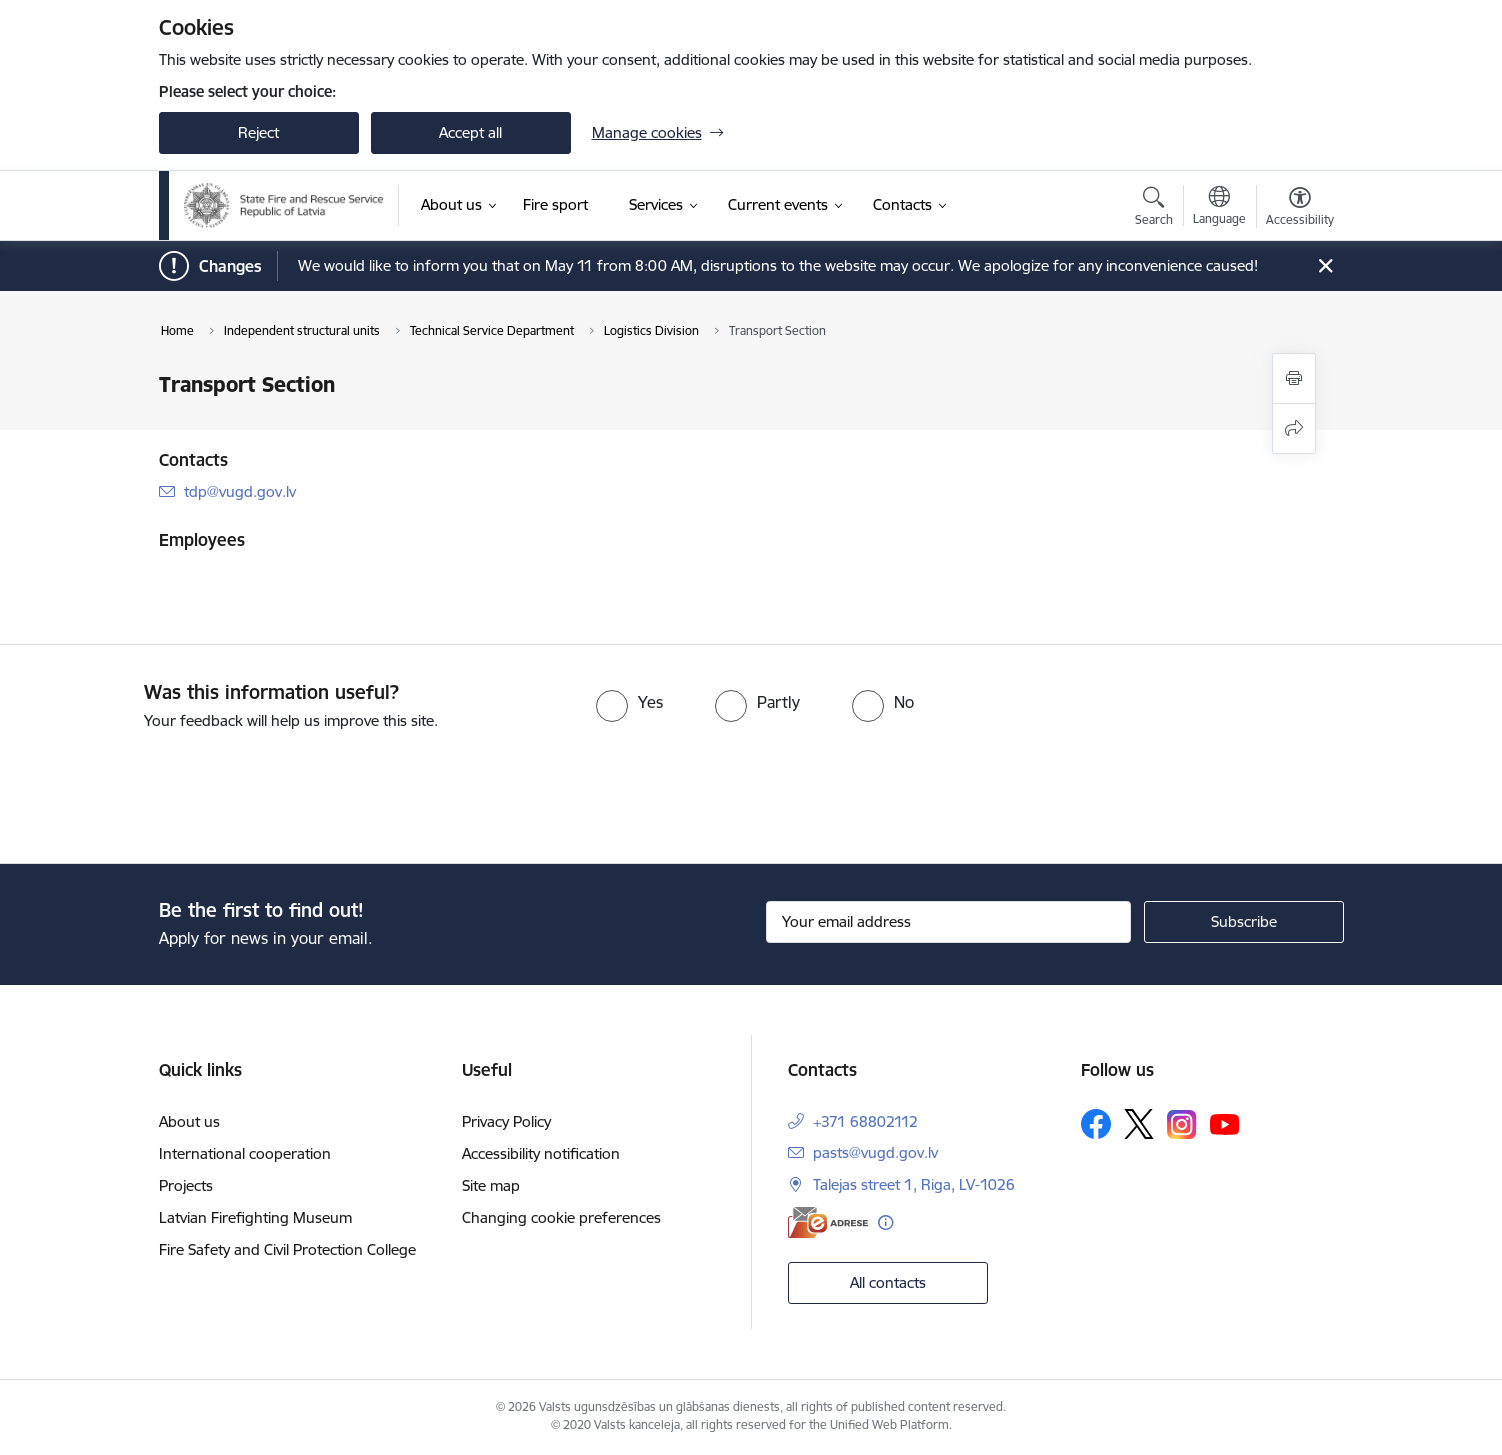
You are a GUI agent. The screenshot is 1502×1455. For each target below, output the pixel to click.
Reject (258, 132)
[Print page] (1294, 378)
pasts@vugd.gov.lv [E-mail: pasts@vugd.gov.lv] (875, 1152)
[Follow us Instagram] (1182, 1124)
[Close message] (1324, 266)
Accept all (470, 132)
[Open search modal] (1154, 209)
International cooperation (245, 1153)
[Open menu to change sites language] (1219, 208)
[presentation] (167, 789)
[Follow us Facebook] (1096, 1124)
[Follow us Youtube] (1225, 1123)
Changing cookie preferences (561, 1217)
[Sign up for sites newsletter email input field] (948, 922)
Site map (491, 1185)
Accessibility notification (541, 1153)
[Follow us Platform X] (1139, 1124)
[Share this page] (1294, 428)
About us (189, 1121)
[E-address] (828, 1222)
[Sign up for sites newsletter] (1244, 922)
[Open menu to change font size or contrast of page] (1300, 209)
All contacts (888, 1282)
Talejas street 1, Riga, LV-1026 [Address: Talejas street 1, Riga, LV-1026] (914, 1184)
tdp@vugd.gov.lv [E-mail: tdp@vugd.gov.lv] (240, 491)
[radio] (629, 702)
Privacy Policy (506, 1121)
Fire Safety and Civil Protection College (287, 1249)
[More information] (885, 1222)
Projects (186, 1185)
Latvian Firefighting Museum (255, 1217)
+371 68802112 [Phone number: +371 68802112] (865, 1121)
